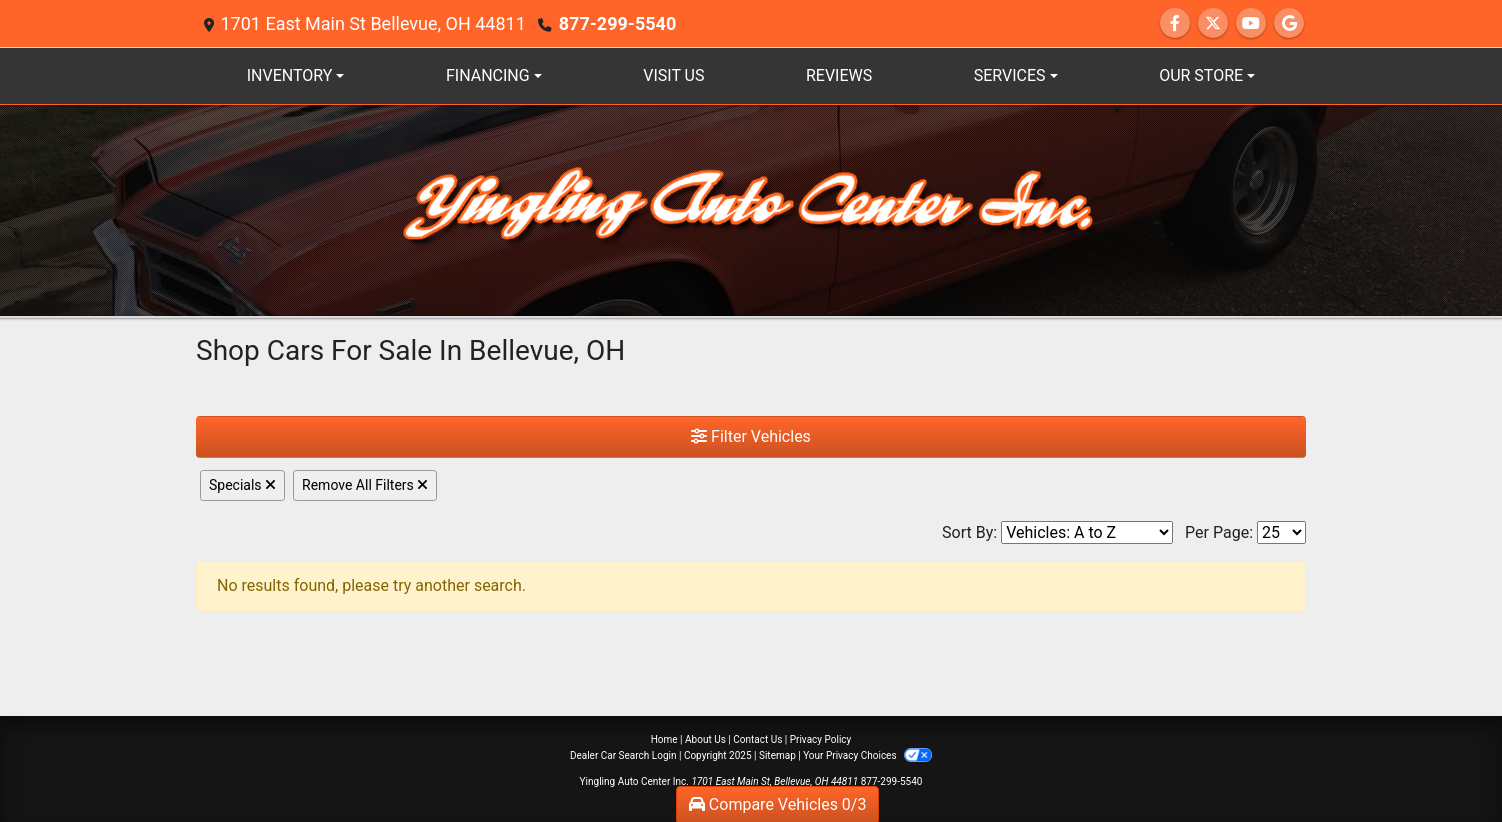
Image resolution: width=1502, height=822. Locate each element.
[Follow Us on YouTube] (1251, 23)
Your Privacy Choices (867, 755)
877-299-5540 (617, 23)
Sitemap (777, 755)
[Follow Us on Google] (1289, 23)
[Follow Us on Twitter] (1213, 23)
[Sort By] (1087, 532)
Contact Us (757, 739)
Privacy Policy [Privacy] (821, 739)
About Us (705, 739)
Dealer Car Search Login (623, 755)
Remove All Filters (365, 485)
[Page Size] (1281, 532)
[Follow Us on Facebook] (1175, 23)
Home (664, 739)
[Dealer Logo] (751, 209)
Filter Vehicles (751, 436)
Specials (242, 485)
